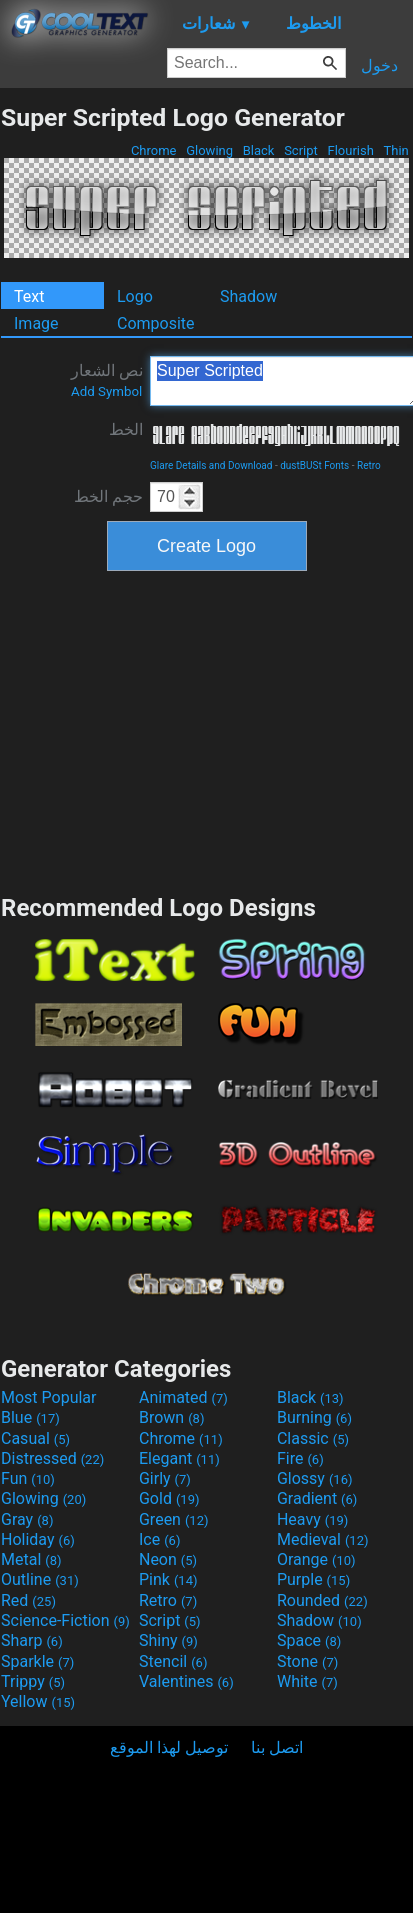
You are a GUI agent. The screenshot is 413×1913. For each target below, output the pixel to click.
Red (28, 1600)
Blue (30, 1417)
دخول (379, 65)
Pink (168, 1579)
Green (174, 1519)
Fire (300, 1458)
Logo (135, 296)
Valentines (186, 1681)
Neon (168, 1559)
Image (36, 323)
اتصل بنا (277, 1747)
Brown (171, 1417)
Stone (307, 1661)
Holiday (38, 1539)
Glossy (315, 1478)
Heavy (312, 1519)
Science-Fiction (65, 1620)
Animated (183, 1397)
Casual (35, 1438)
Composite (156, 323)
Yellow (38, 1701)
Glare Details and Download (211, 465)
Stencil (173, 1661)
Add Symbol (106, 391)
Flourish (350, 150)
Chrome (154, 150)
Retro (369, 465)
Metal (31, 1559)
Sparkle (37, 1661)
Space (309, 1640)
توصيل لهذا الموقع (169, 1747)
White (307, 1681)
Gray (27, 1519)
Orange (316, 1559)
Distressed (52, 1458)
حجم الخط (108, 496)
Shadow (248, 296)
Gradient (317, 1498)
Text (29, 296)
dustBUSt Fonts (314, 465)
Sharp (32, 1640)
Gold (169, 1498)
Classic (313, 1438)
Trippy (33, 1681)
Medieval (323, 1539)
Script (301, 150)
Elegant (179, 1458)
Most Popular (49, 1397)
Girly (165, 1478)
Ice (159, 1539)
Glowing (209, 150)
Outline (40, 1579)
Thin (396, 150)
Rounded (322, 1600)
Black (258, 150)
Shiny (168, 1640)
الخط (126, 429)
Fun (28, 1478)
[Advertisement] (207, 730)
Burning (314, 1417)
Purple (313, 1579)
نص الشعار (107, 380)
